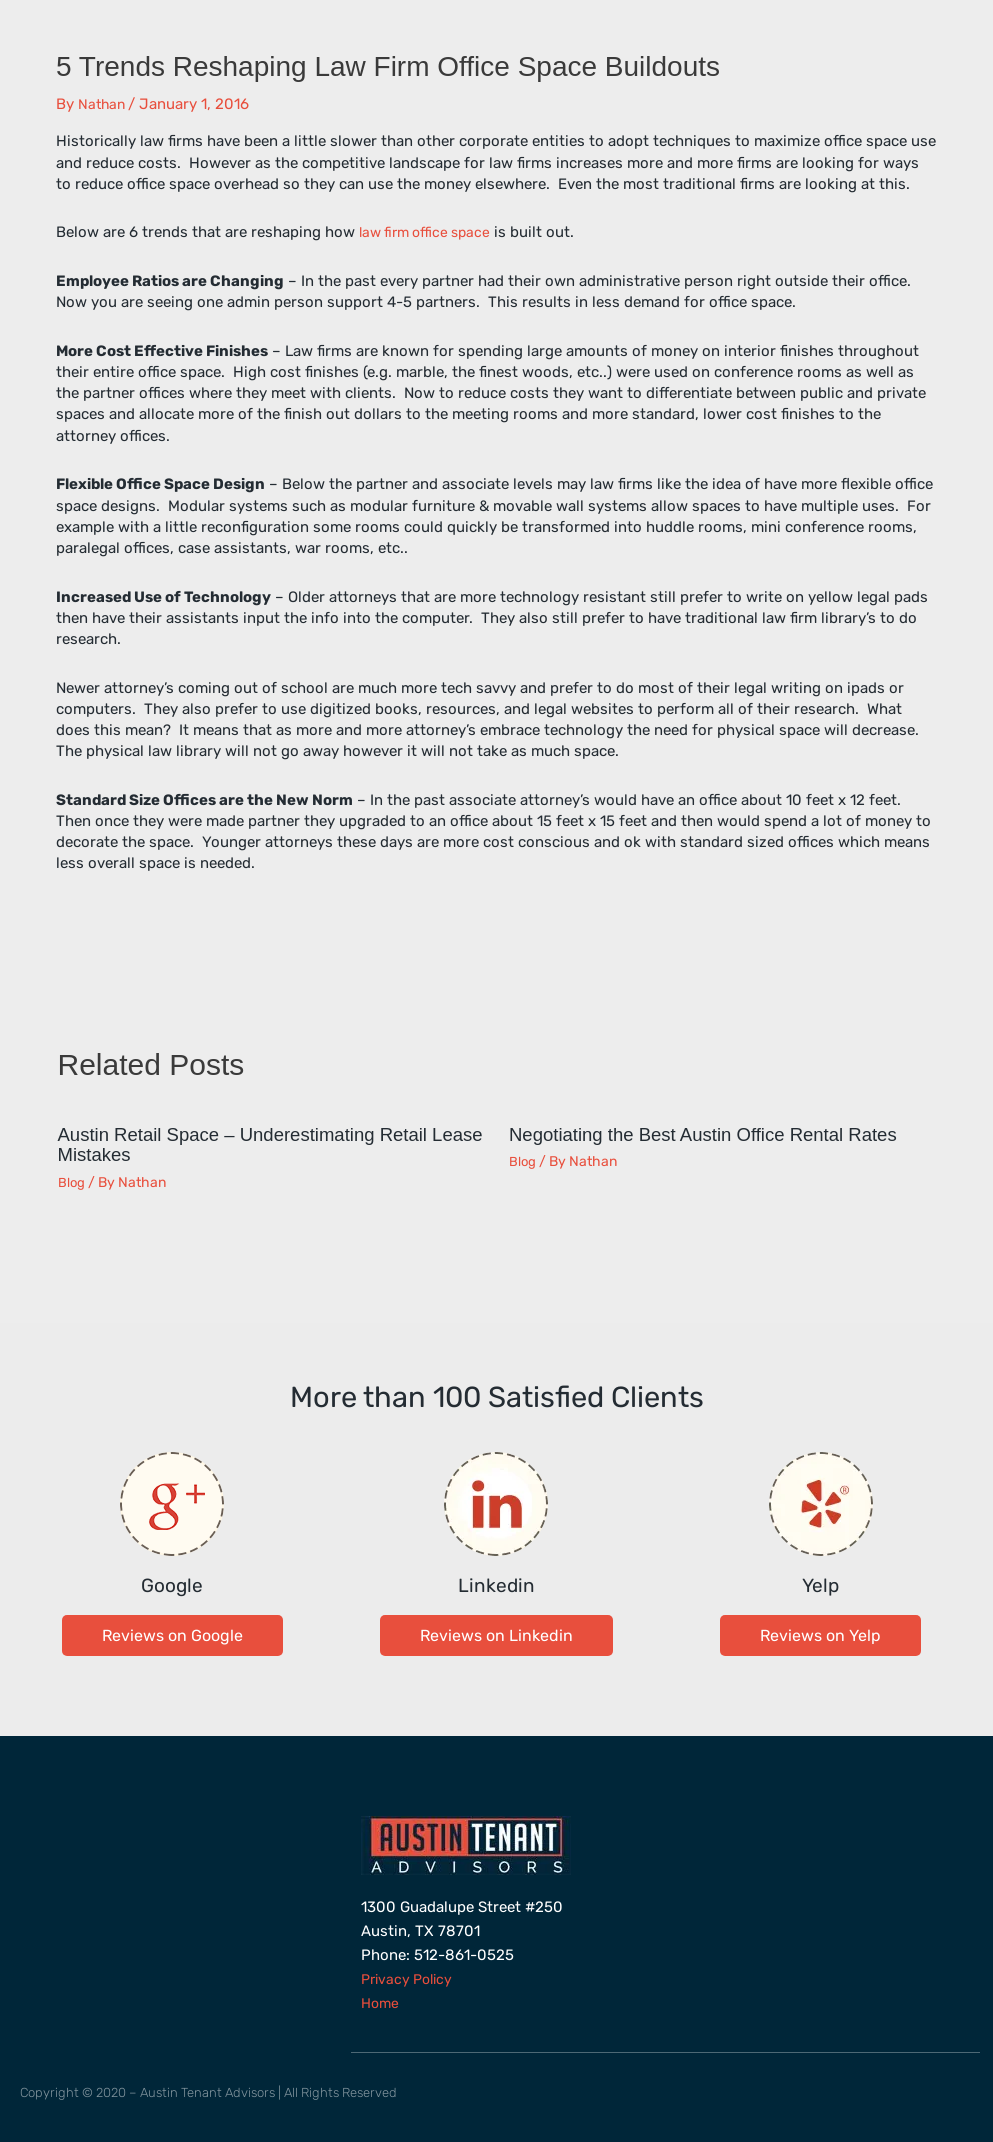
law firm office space (430, 232)
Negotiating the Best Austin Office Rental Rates (718, 1134)
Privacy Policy (410, 1977)
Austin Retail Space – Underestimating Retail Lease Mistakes (257, 1144)
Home (381, 2001)
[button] (172, 1633)
